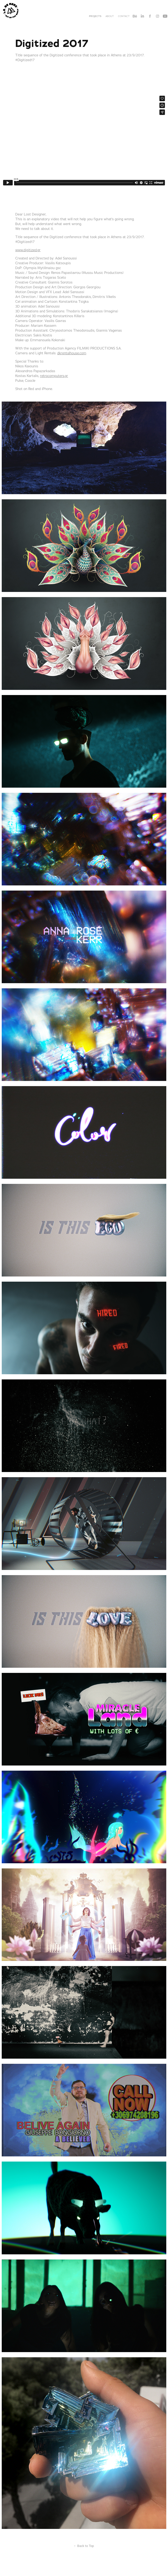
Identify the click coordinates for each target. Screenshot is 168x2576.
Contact (124, 16)
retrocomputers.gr (54, 376)
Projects (95, 16)
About (109, 16)
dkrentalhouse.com (71, 353)
